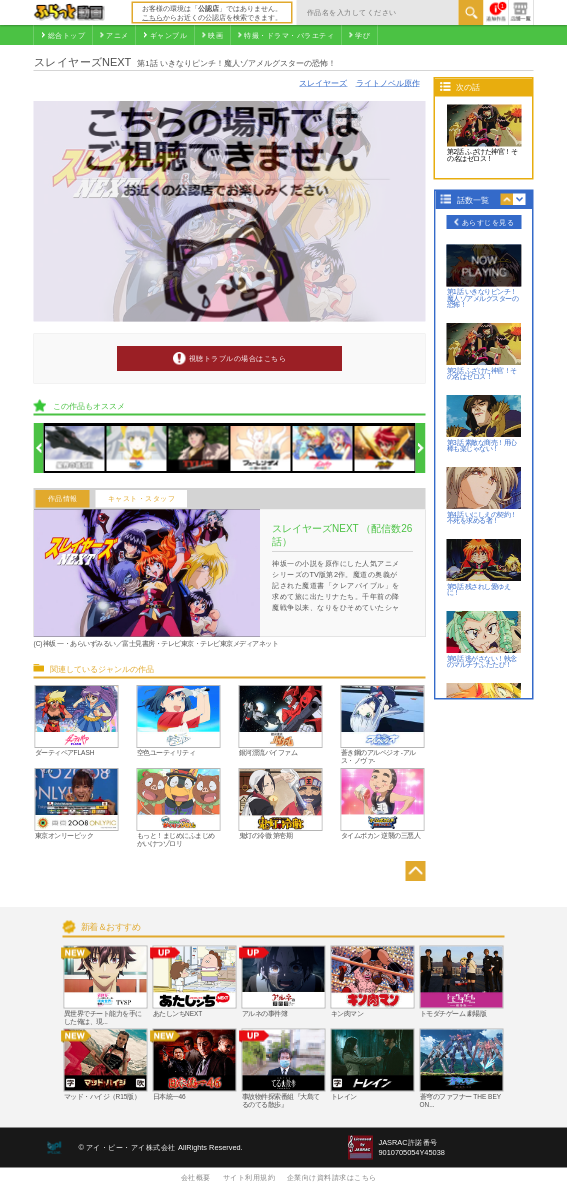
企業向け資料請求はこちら (332, 1177)
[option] (75, 448)
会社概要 (196, 1177)
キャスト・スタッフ (142, 499)
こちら (152, 17)
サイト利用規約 (249, 1177)
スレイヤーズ (323, 82)
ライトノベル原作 (388, 82)
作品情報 (63, 499)
